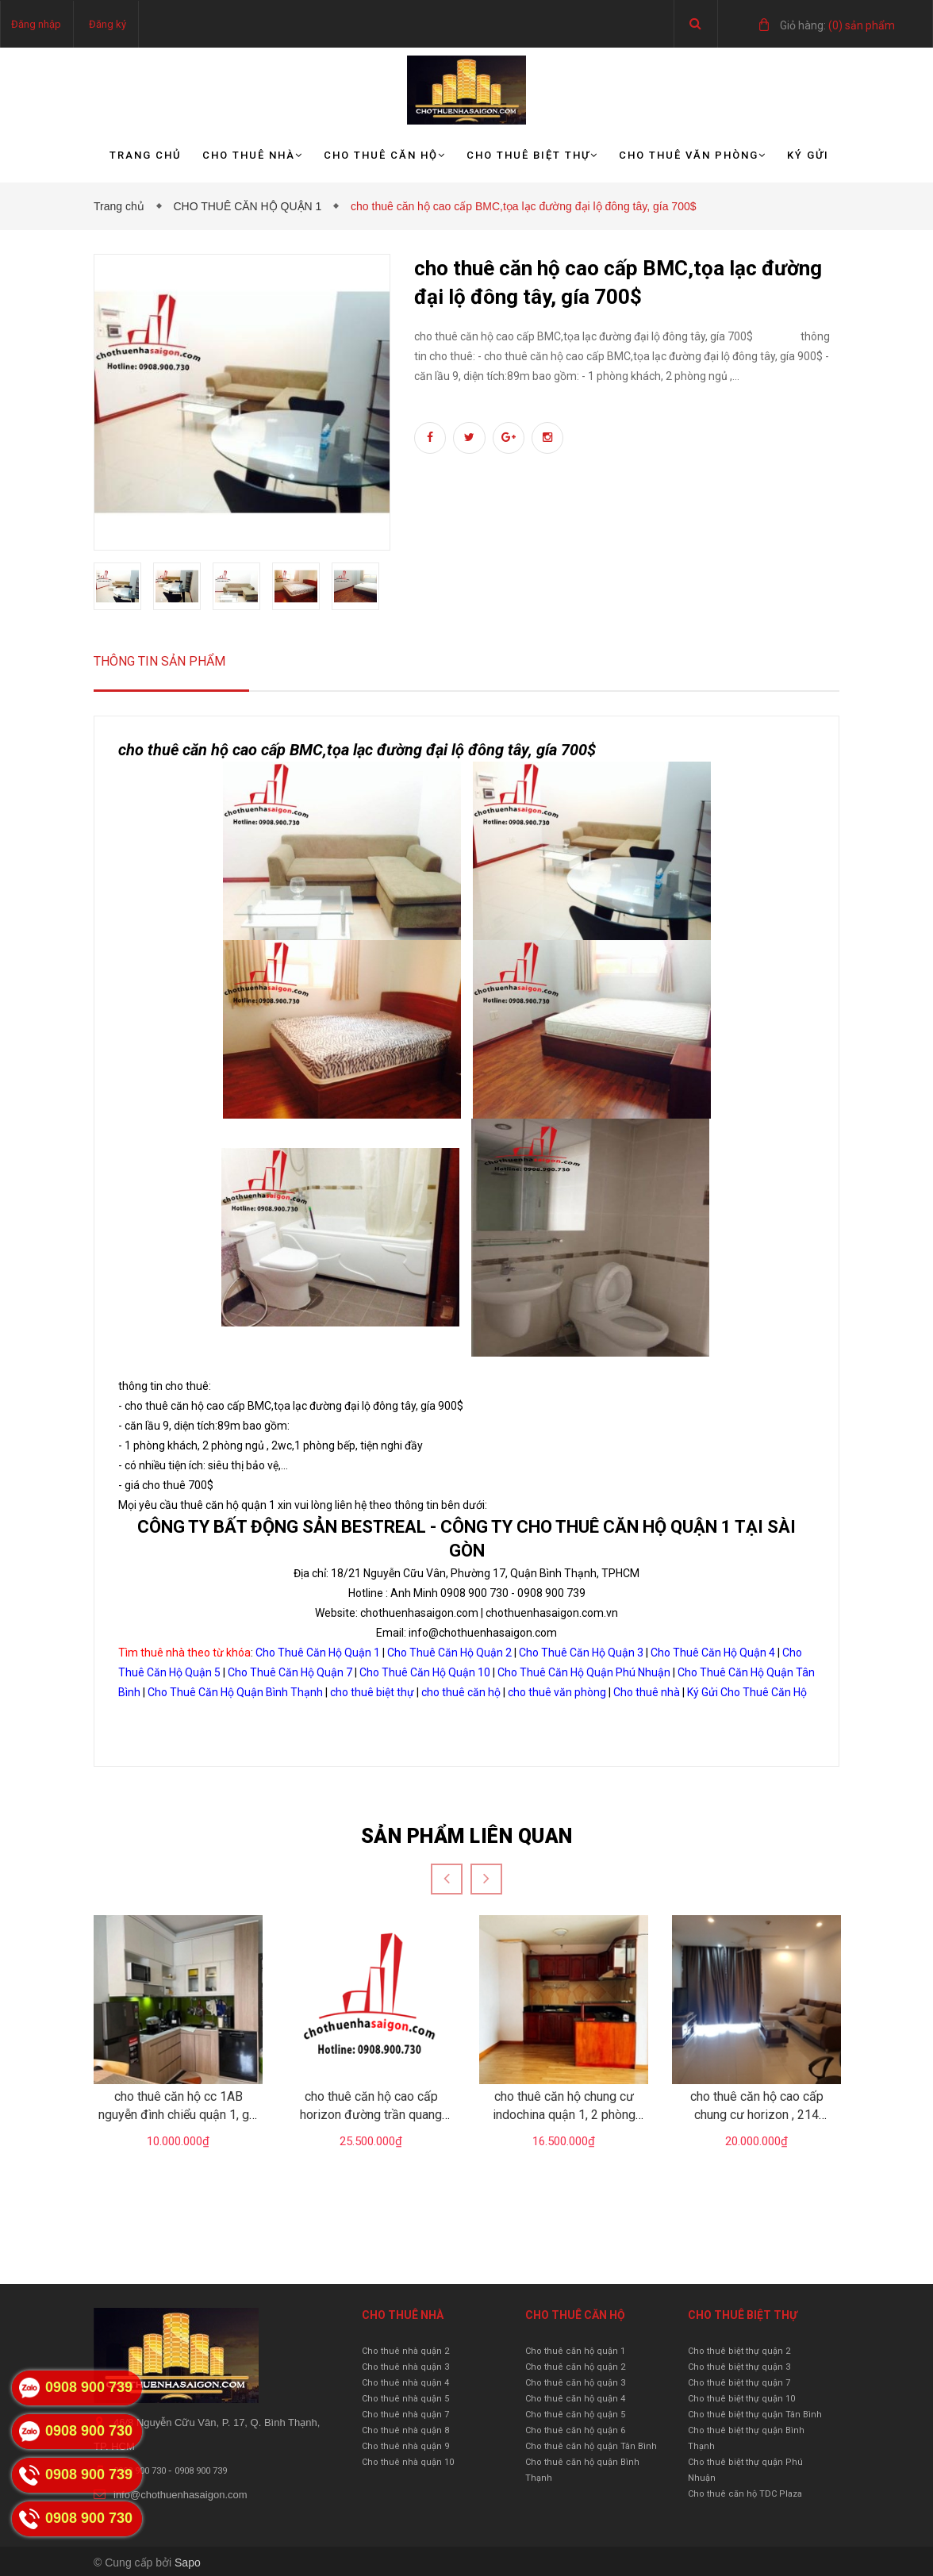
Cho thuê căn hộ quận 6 (575, 2430)
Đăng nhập (36, 24)
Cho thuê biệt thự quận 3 (739, 2367)
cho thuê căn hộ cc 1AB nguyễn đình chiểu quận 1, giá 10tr (178, 2114)
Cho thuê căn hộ (385, 155)
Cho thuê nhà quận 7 (405, 2414)
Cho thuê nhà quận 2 (405, 2351)
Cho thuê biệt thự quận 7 (739, 2383)
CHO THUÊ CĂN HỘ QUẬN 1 (250, 206)
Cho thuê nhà (252, 155)
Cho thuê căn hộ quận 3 (575, 2383)
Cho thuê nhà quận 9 (405, 2446)
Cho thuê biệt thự (532, 155)
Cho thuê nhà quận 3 (405, 2367)
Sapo (188, 2562)
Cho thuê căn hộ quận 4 (575, 2399)
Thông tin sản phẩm (159, 661)
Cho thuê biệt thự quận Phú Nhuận (745, 2470)
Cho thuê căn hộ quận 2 (575, 2367)
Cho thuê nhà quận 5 (405, 2399)
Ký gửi (808, 155)
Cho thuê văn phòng (692, 155)
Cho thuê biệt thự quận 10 (741, 2399)
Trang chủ (145, 155)
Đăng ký (107, 24)
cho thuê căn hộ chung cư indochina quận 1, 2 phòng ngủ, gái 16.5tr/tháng (564, 2114)
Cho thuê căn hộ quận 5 (575, 2414)
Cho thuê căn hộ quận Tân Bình (591, 2446)
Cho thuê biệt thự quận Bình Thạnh (746, 2438)
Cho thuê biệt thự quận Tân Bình (755, 2414)
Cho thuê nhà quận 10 (408, 2462)
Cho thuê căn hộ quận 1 (575, 2351)
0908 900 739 (201, 2471)
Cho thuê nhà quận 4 (405, 2383)
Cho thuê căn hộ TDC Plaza (745, 2494)
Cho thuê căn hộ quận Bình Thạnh (582, 2470)
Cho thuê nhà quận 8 (405, 2430)
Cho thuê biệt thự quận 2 (739, 2351)
